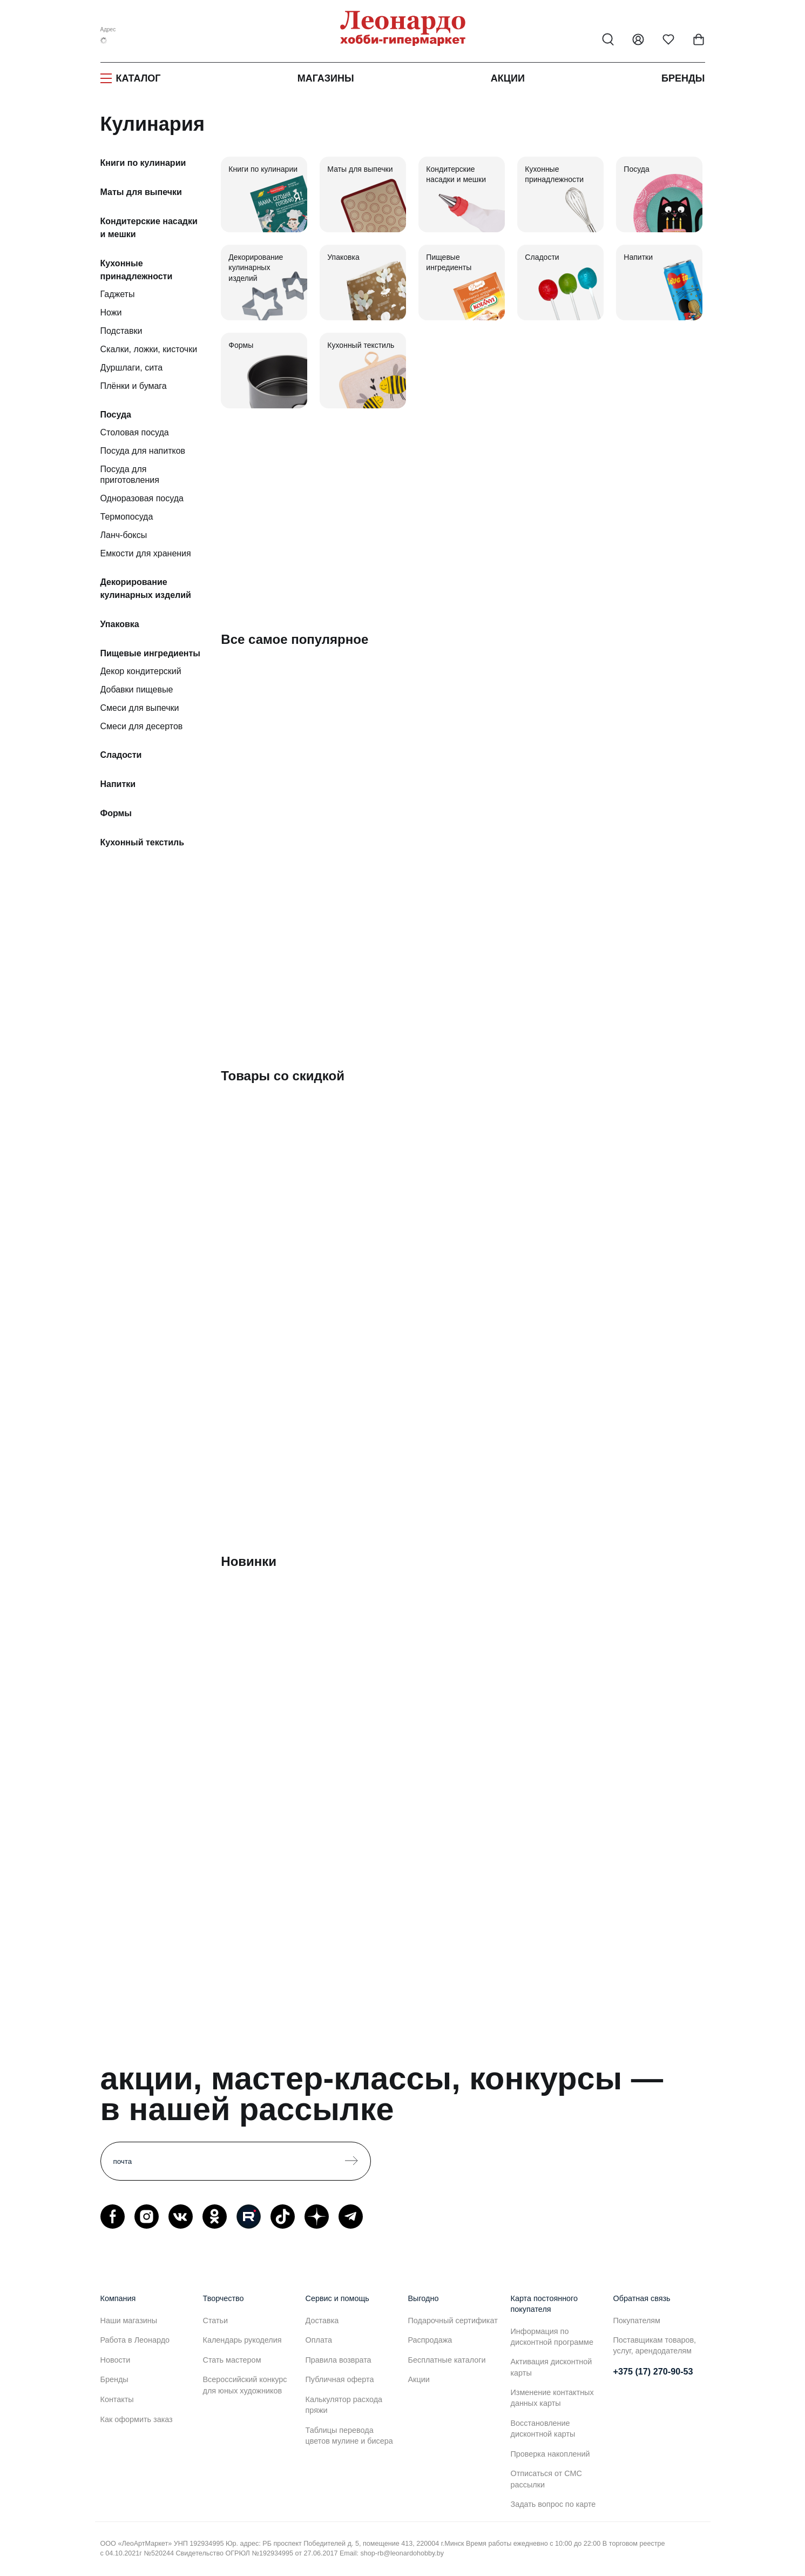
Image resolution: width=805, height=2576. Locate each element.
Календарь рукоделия (242, 2340)
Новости (115, 2360)
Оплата (319, 2340)
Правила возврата (338, 2360)
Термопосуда (126, 516)
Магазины (325, 78)
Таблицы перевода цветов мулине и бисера (349, 2435)
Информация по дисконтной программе (552, 2336)
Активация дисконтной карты (551, 2367)
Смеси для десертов (141, 726)
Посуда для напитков (143, 450)
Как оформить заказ (136, 2419)
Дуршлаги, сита (131, 367)
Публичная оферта (340, 2379)
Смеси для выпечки (139, 707)
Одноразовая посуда (142, 498)
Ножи (111, 312)
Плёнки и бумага (133, 386)
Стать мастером (232, 2360)
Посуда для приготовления (129, 475)
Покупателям (637, 2320)
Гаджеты (117, 294)
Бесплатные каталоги (447, 2360)
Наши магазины (129, 2320)
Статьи (215, 2320)
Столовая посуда (134, 432)
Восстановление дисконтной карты (543, 2428)
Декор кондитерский (140, 671)
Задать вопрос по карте (553, 2504)
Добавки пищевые (136, 689)
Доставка (322, 2320)
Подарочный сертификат (453, 2320)
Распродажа (430, 2340)
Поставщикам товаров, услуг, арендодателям (654, 2345)
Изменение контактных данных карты (552, 2397)
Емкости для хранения (145, 553)
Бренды (683, 78)
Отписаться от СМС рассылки (546, 2478)
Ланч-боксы (123, 535)
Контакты (117, 2399)
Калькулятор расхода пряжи (344, 2404)
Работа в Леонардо (135, 2340)
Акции (508, 78)
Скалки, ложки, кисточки (149, 349)
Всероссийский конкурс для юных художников (245, 2385)
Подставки (121, 330)
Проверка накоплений (550, 2454)
